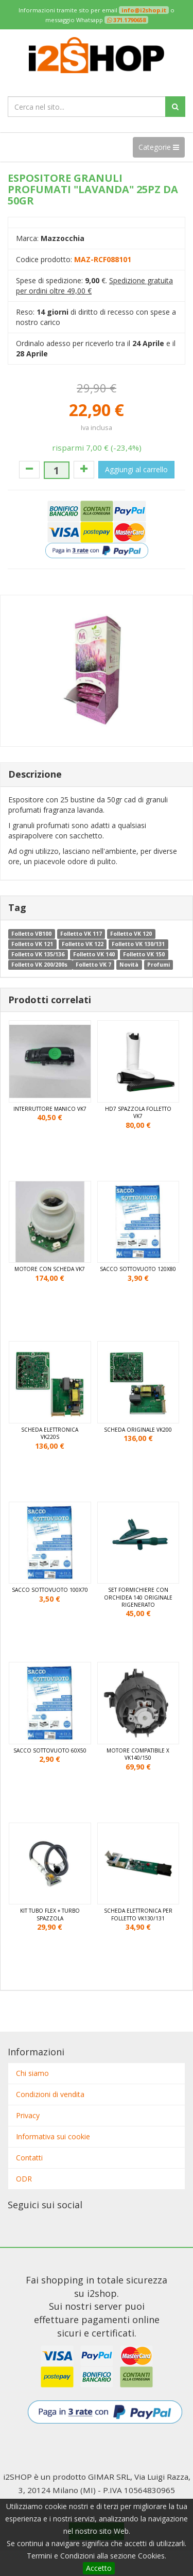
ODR (24, 2179)
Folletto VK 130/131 (138, 944)
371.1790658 (129, 20)
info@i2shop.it (143, 10)
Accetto (99, 2568)
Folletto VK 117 (81, 933)
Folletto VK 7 (93, 964)
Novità (128, 964)
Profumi (158, 964)
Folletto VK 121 (32, 944)
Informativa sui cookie (53, 2136)
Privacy (28, 2115)
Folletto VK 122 (82, 944)
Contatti (29, 2157)
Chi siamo (32, 2073)
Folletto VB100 (31, 933)
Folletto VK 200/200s (40, 964)
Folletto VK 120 (131, 933)
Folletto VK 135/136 (37, 954)
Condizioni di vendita (50, 2094)
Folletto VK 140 (94, 954)
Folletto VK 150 (144, 954)
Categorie (158, 147)
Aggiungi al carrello (136, 469)
